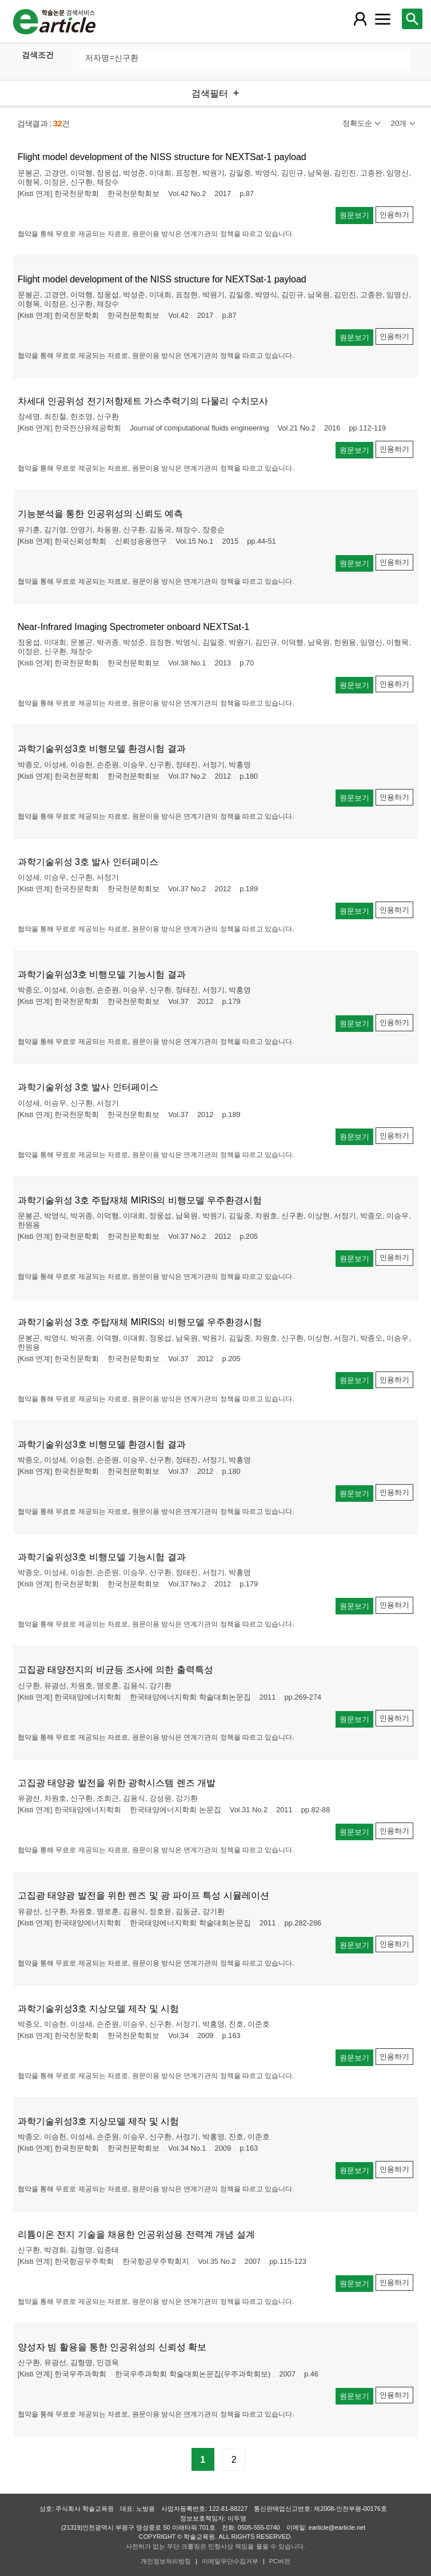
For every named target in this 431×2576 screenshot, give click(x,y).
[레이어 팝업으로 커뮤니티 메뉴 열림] (383, 19)
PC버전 (279, 2561)
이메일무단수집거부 (230, 2561)
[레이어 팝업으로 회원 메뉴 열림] (360, 19)
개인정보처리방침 (166, 2561)
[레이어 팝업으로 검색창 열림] (412, 19)
